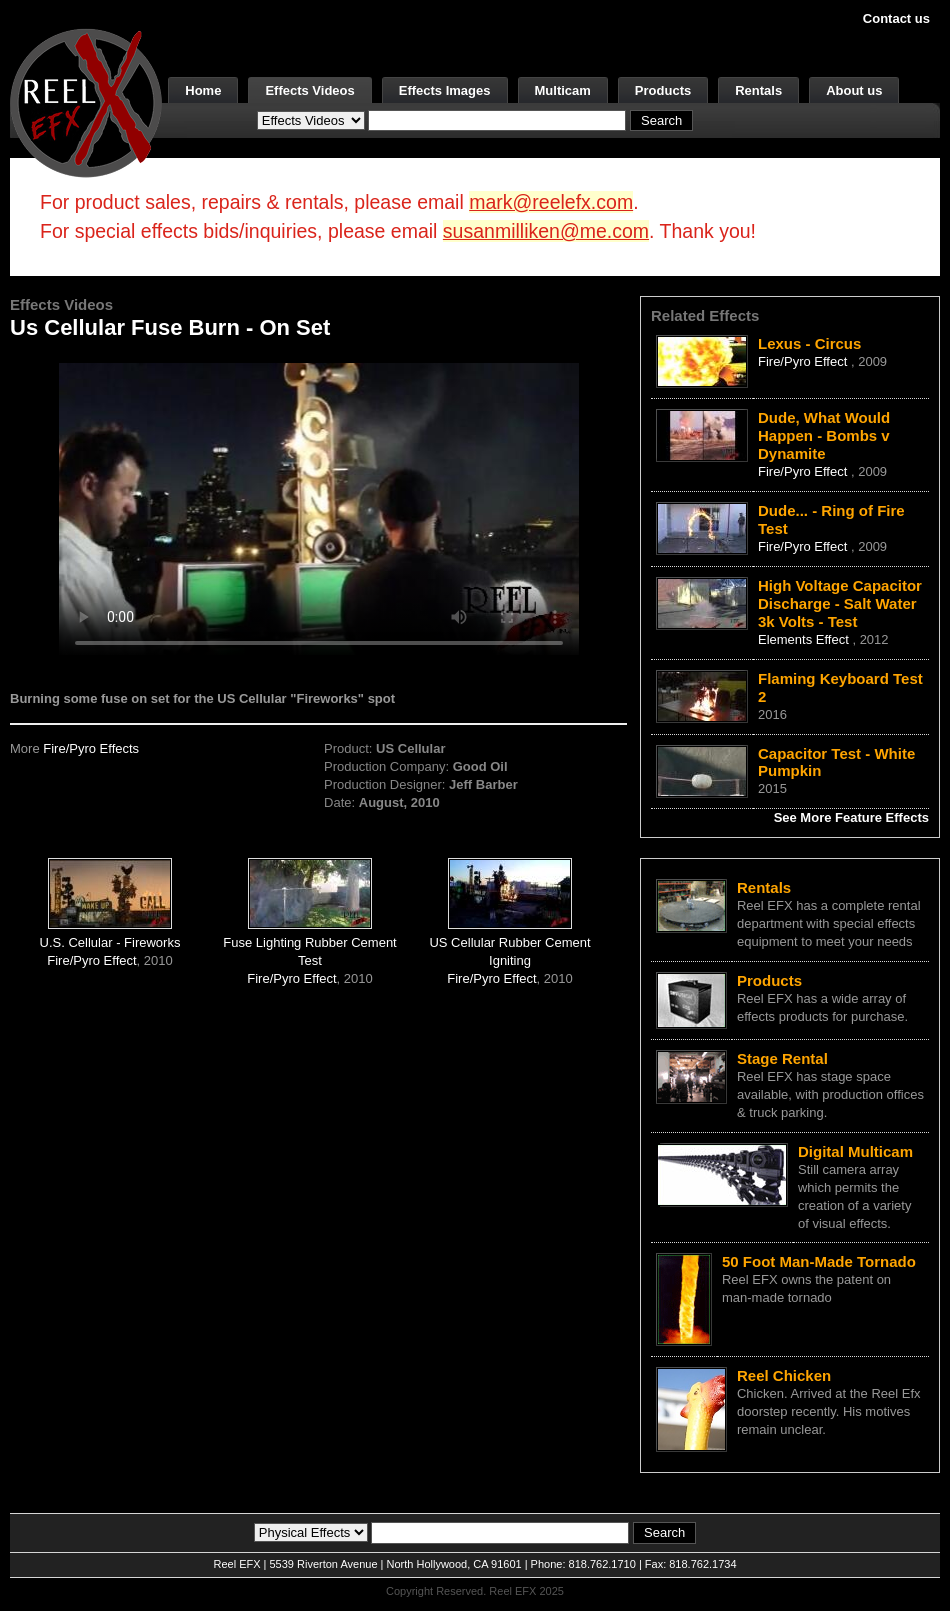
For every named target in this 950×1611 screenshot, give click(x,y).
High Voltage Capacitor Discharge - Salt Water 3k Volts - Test (840, 603)
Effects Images (445, 90)
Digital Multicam (855, 1151)
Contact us (896, 18)
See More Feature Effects (851, 817)
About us (854, 90)
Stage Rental (782, 1058)
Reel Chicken (784, 1375)
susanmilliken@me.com (546, 231)
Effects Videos (309, 90)
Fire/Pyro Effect (91, 960)
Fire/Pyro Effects (91, 748)
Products (663, 90)
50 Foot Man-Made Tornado (819, 1261)
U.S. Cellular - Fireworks (110, 942)
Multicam (563, 90)
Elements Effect (805, 639)
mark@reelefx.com (551, 202)
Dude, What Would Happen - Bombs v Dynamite (824, 435)
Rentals (758, 90)
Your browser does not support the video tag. (319, 508)
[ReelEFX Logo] (86, 101)
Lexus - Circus (809, 343)
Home (203, 90)
